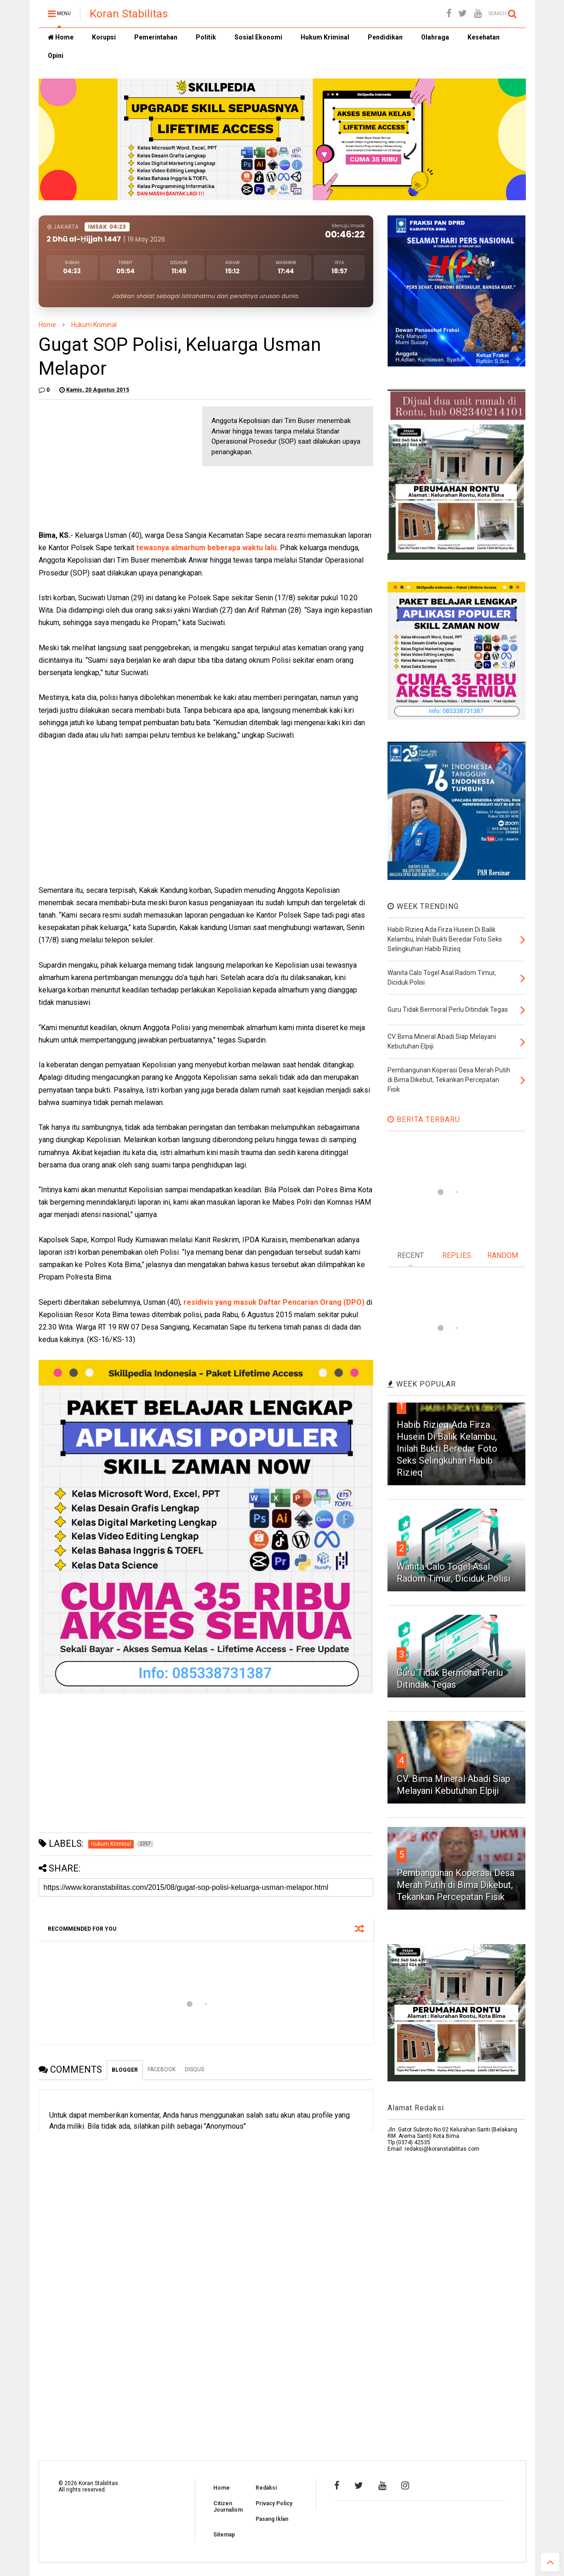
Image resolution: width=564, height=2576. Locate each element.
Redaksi (266, 2488)
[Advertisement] (108, 463)
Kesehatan (483, 37)
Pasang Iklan (272, 2519)
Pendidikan (385, 37)
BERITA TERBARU (423, 1119)
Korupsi (104, 37)
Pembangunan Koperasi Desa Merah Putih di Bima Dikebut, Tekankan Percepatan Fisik (455, 1884)
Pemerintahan (155, 37)
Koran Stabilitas (129, 13)
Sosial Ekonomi (258, 37)
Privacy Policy (274, 2503)
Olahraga (435, 37)
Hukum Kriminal (325, 37)
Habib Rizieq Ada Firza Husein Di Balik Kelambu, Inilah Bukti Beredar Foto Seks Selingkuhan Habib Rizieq (447, 1448)
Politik (206, 37)
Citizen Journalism (228, 2506)
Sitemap (224, 2534)
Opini (55, 55)
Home (61, 37)
